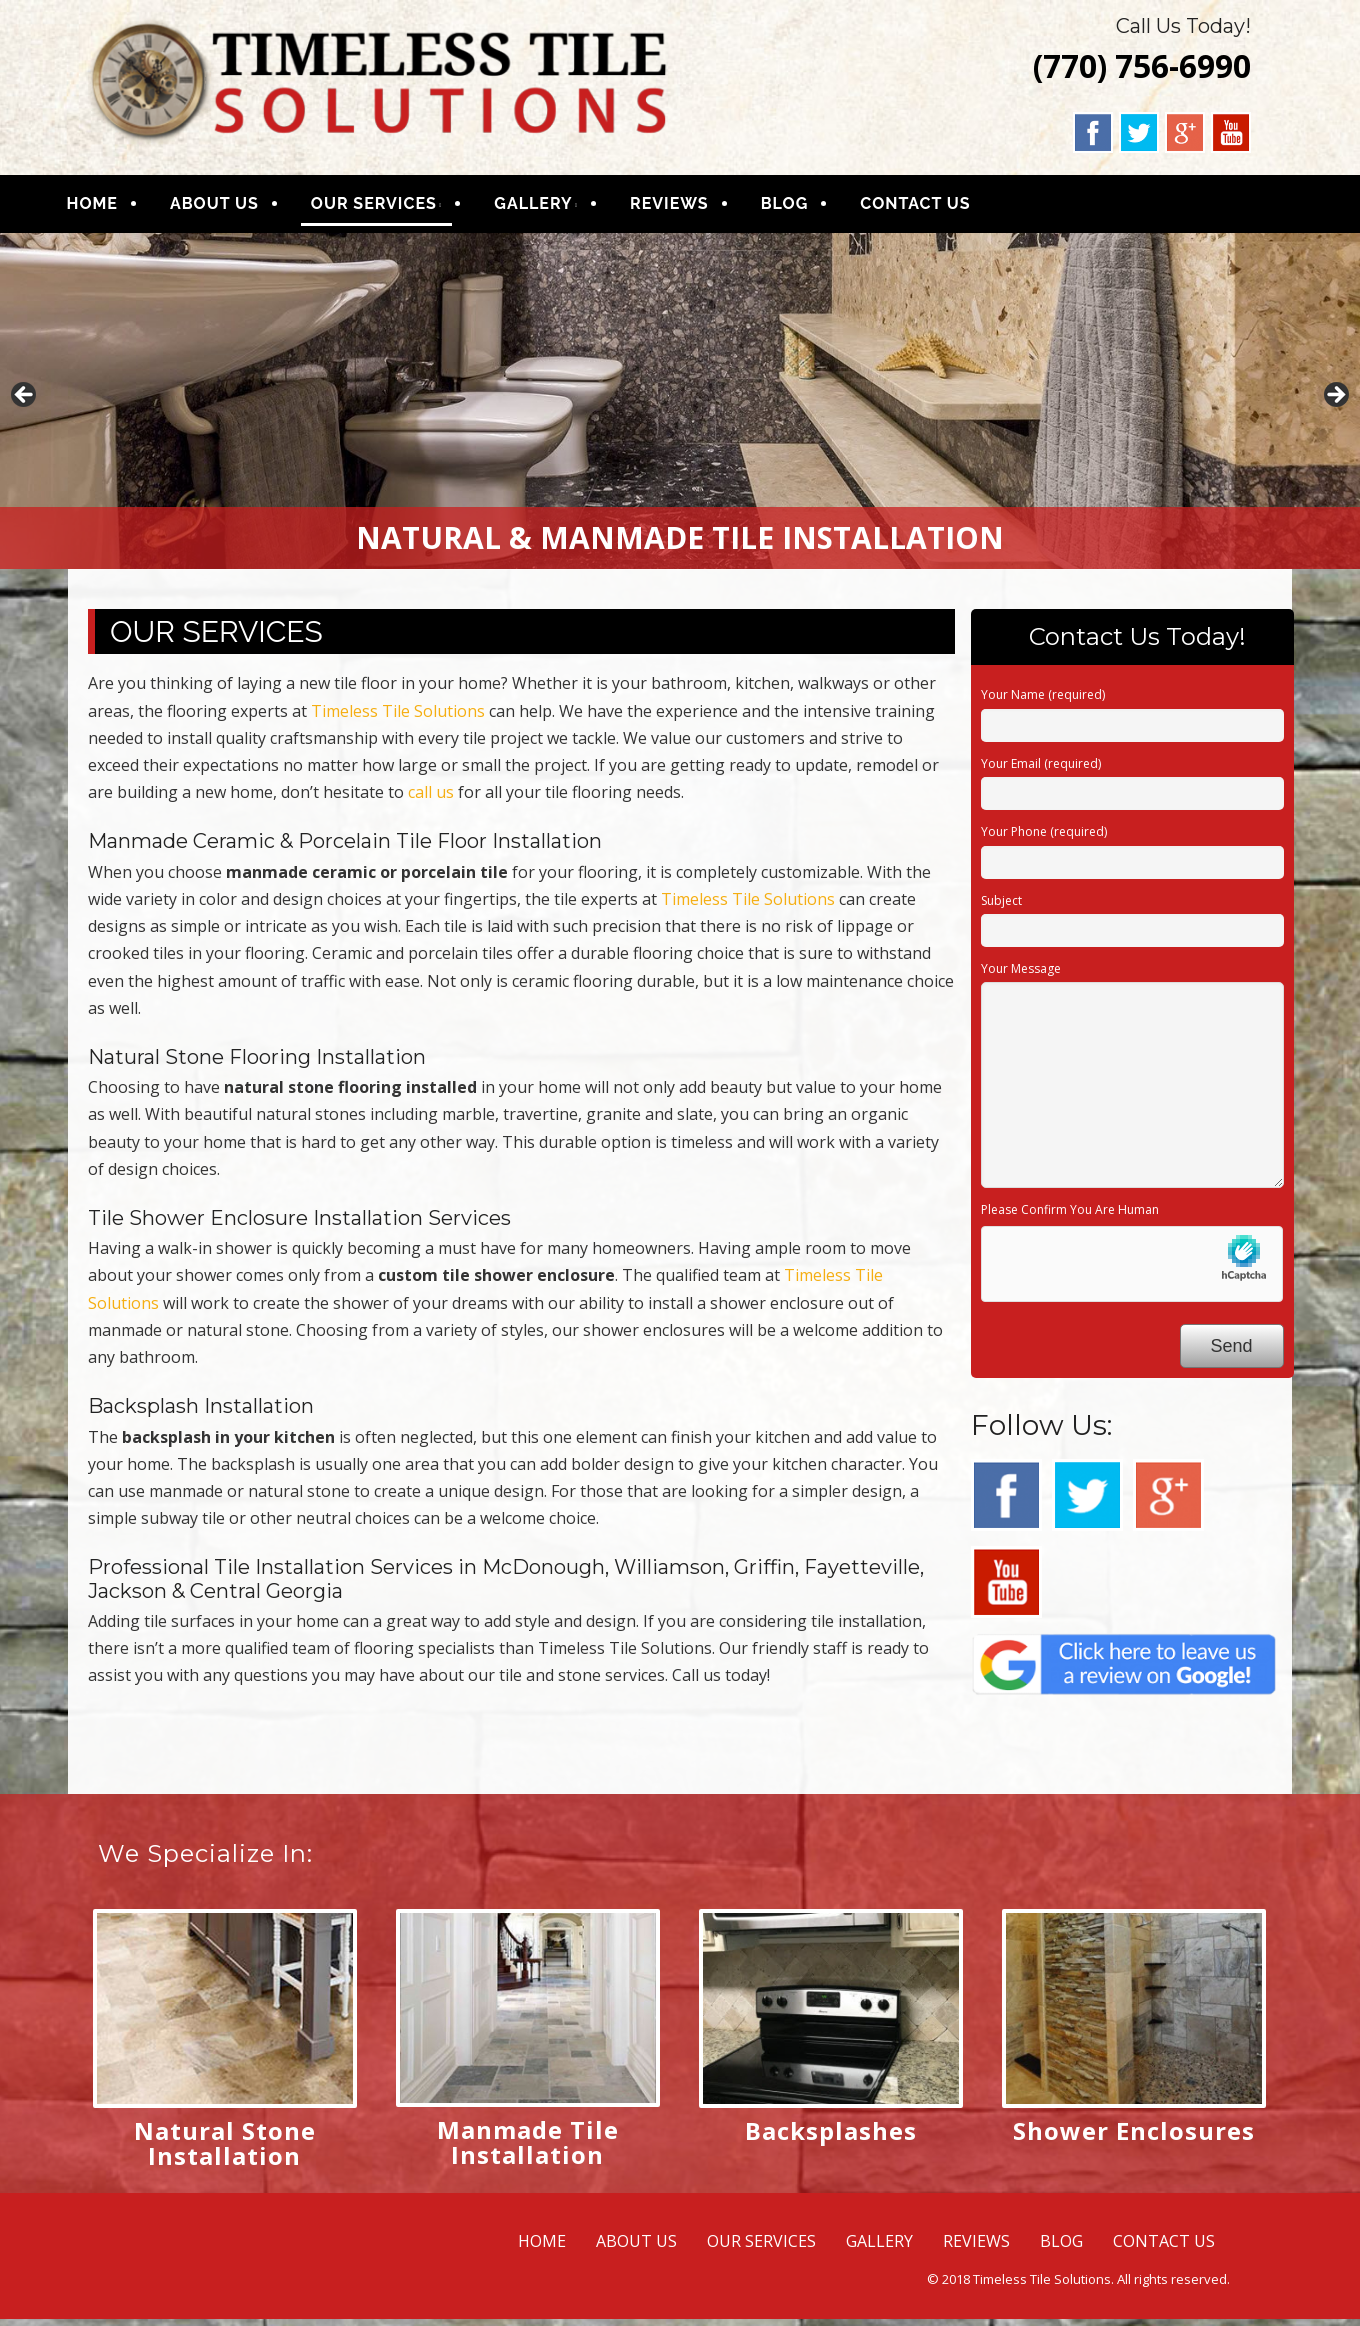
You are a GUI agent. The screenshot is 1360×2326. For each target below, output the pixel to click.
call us (431, 799)
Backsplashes (831, 2137)
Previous (25, 403)
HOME (115, 207)
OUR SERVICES (397, 207)
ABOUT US (237, 207)
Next (1335, 403)
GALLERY (557, 207)
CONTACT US (939, 207)
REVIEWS (693, 207)
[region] (680, 408)
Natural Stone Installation (225, 2150)
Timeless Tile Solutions (398, 718)
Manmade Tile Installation (528, 2149)
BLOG (808, 207)
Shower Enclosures (1134, 2137)
